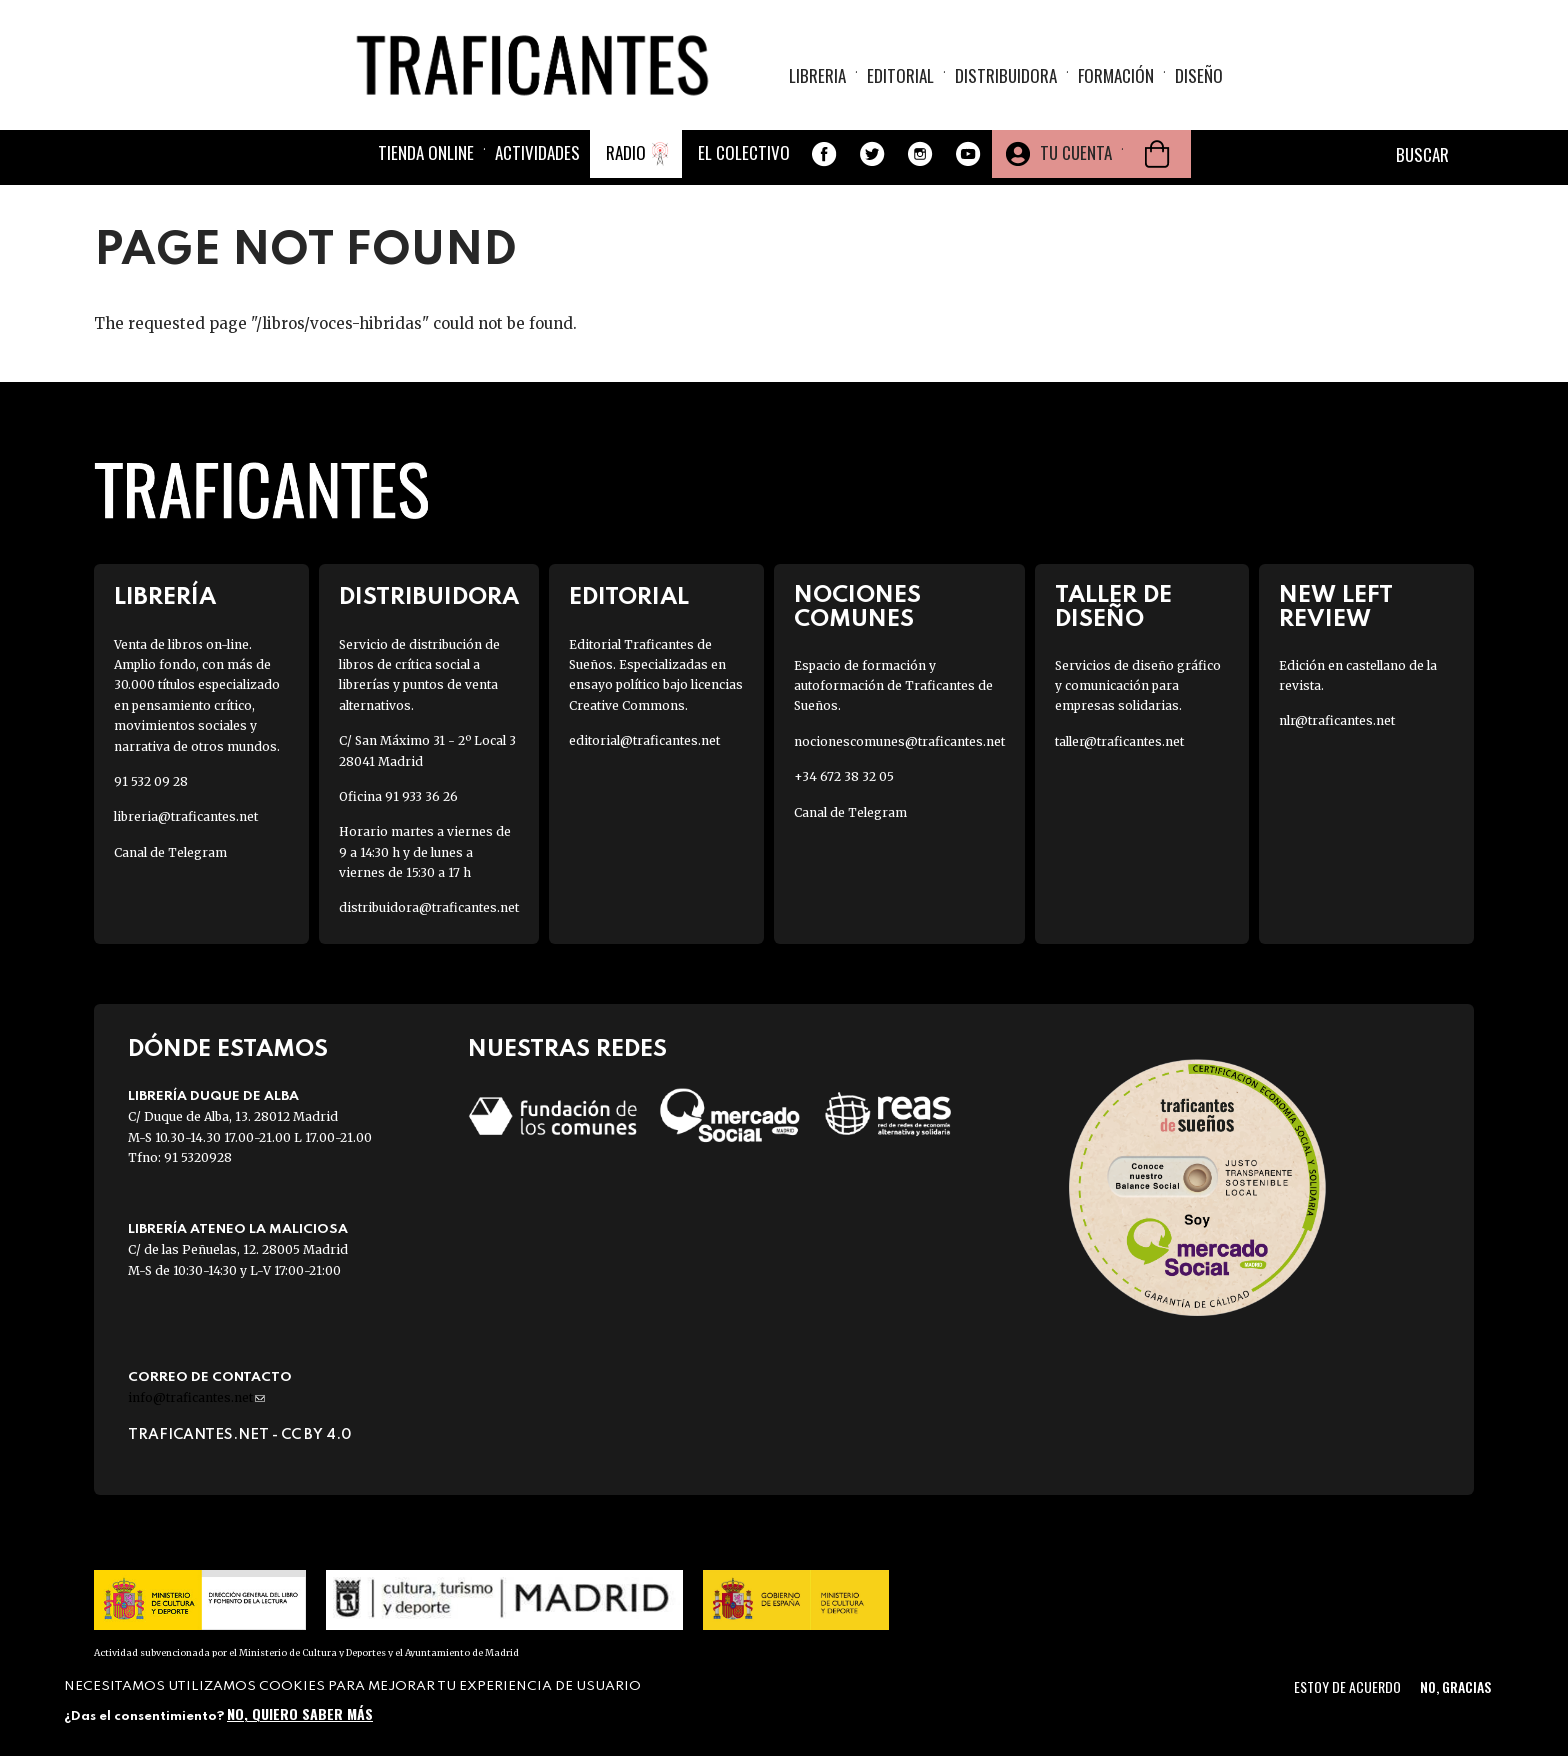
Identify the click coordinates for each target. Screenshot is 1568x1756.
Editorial (900, 75)
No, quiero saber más (300, 1713)
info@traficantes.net (196, 1397)
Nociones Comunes (857, 607)
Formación (1116, 75)
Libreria (817, 75)
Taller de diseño (1113, 607)
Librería (165, 597)
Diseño (1199, 75)
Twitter (872, 154)
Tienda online (426, 152)
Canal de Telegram (170, 852)
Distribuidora (1006, 75)
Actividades (537, 152)
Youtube (968, 154)
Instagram (920, 154)
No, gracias (1455, 1686)
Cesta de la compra (1157, 154)
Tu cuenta (1076, 152)
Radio (626, 152)
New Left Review (1336, 607)
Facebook (824, 154)
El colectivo (744, 152)
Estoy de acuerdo (1347, 1686)
